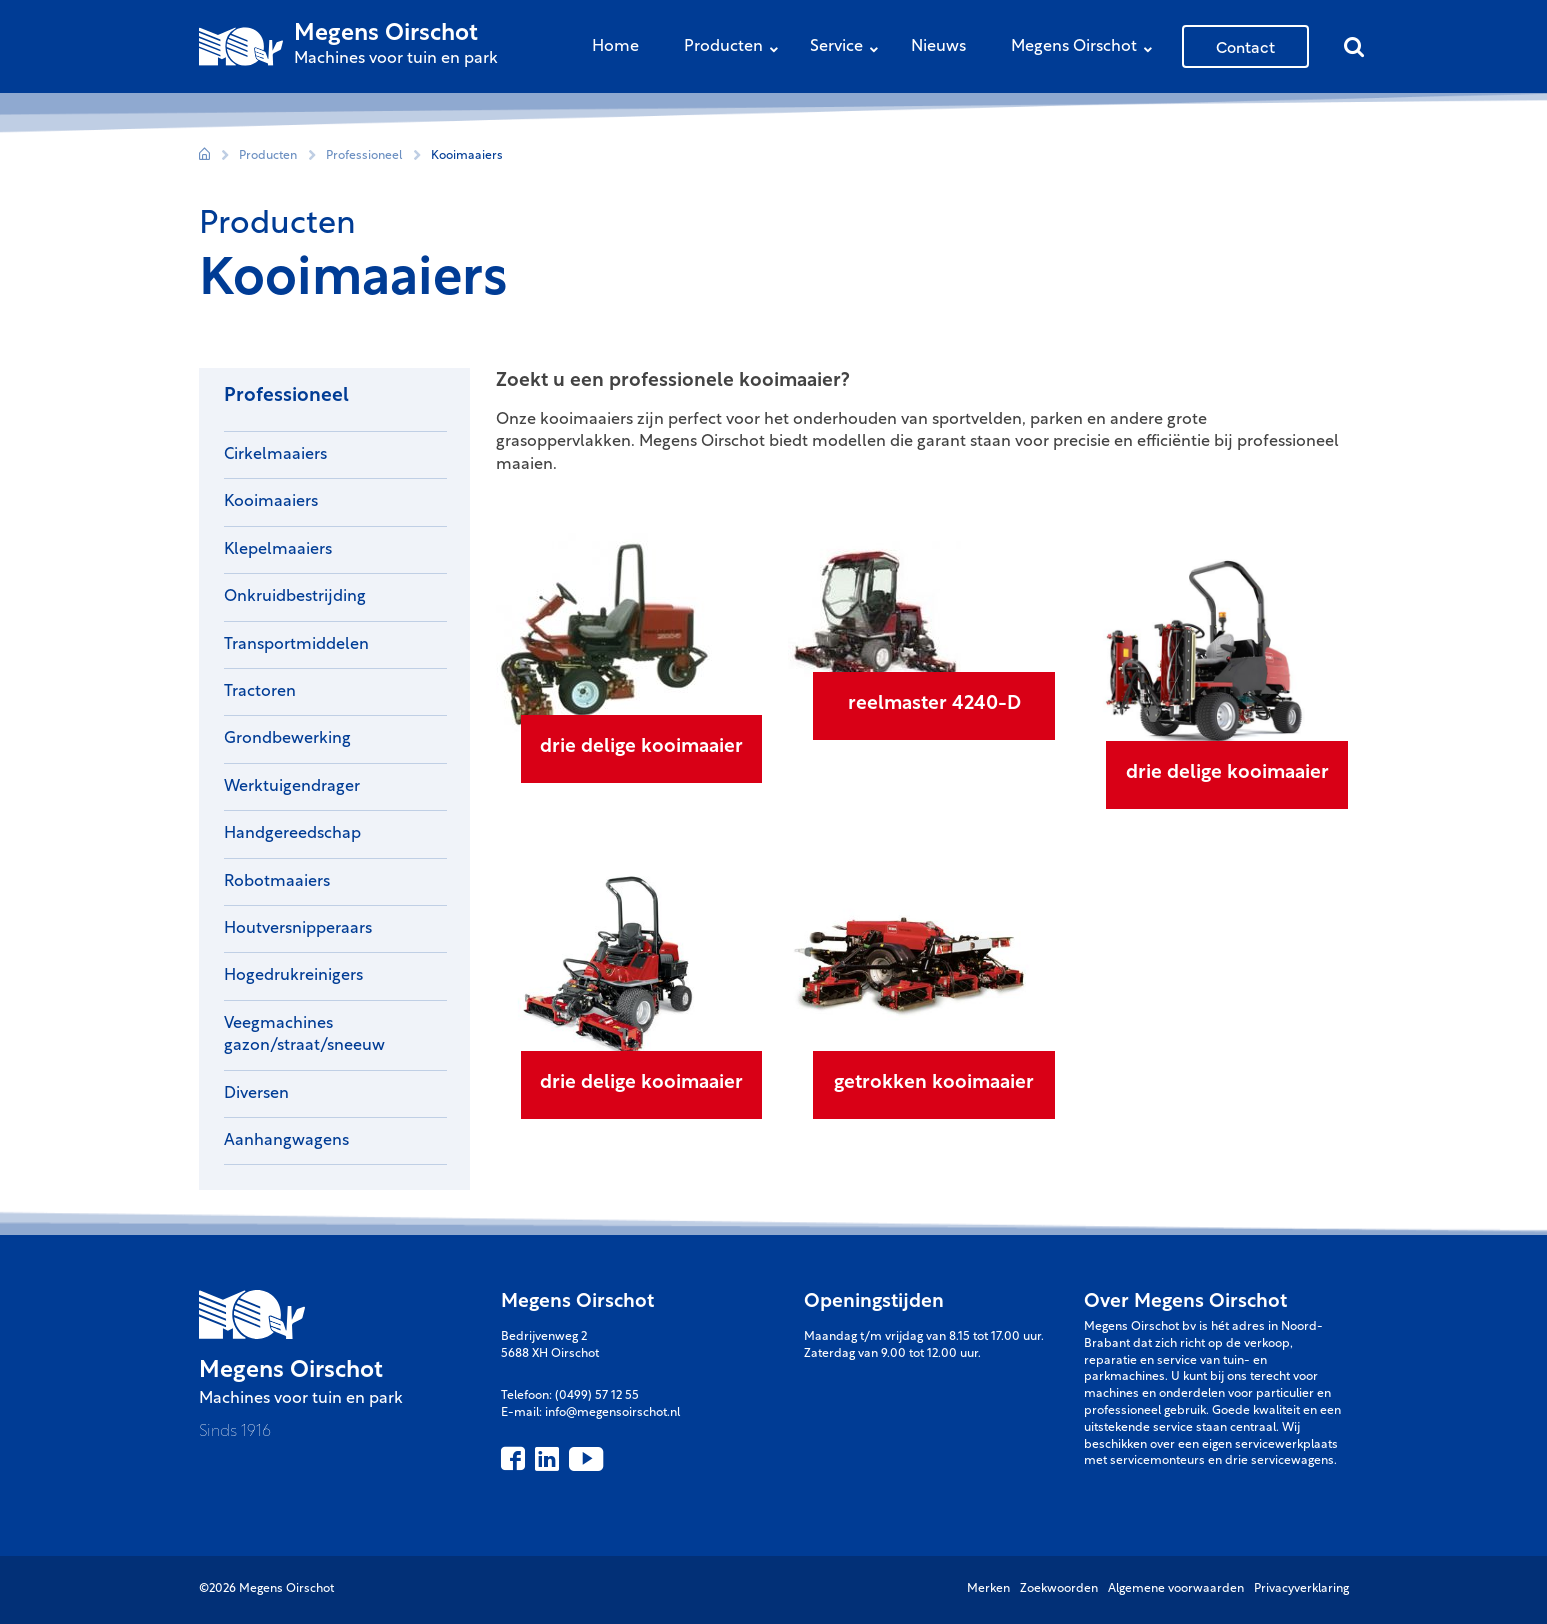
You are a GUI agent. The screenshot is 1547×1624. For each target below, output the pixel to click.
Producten (736, 48)
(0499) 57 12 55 (597, 1396)
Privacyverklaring (1301, 1589)
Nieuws (938, 47)
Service (849, 48)
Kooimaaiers (467, 156)
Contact (1245, 46)
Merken (988, 1589)
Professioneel (364, 156)
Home (615, 47)
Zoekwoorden (1059, 1589)
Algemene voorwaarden (1176, 1589)
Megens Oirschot (1086, 48)
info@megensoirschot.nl (612, 1413)
